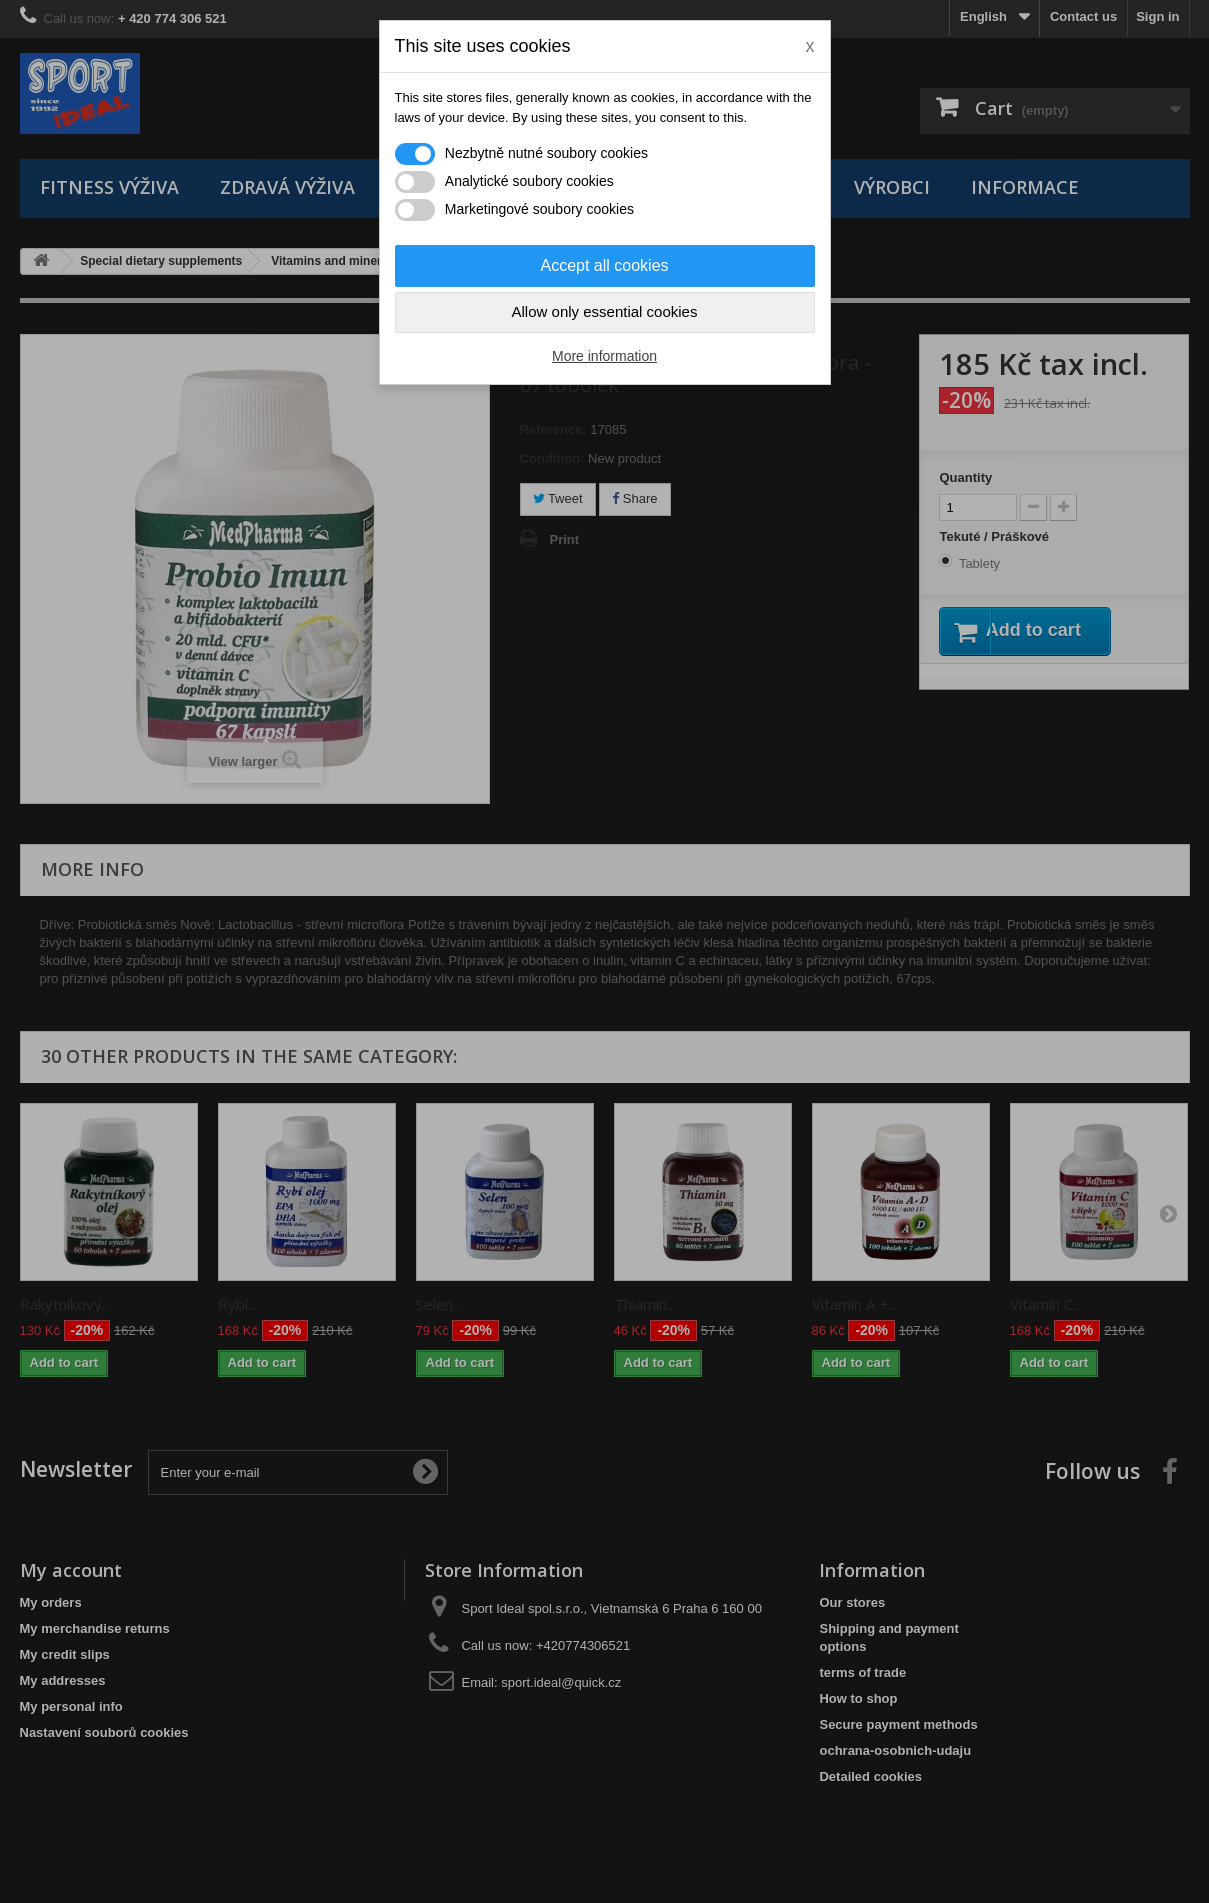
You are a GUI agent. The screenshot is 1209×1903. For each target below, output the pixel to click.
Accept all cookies (604, 265)
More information (604, 356)
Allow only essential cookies (605, 311)
